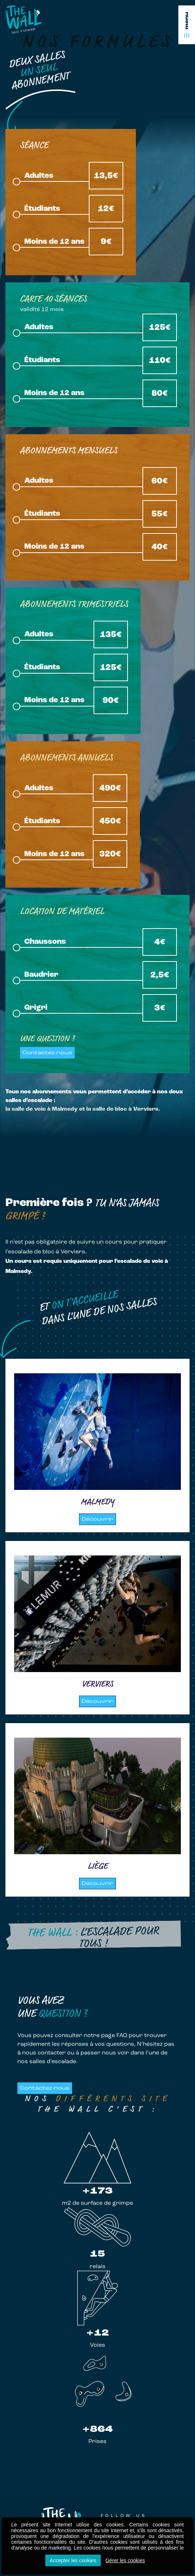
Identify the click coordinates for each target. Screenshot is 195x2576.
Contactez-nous (47, 1053)
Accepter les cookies (73, 2560)
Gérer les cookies (125, 2560)
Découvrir (97, 1519)
